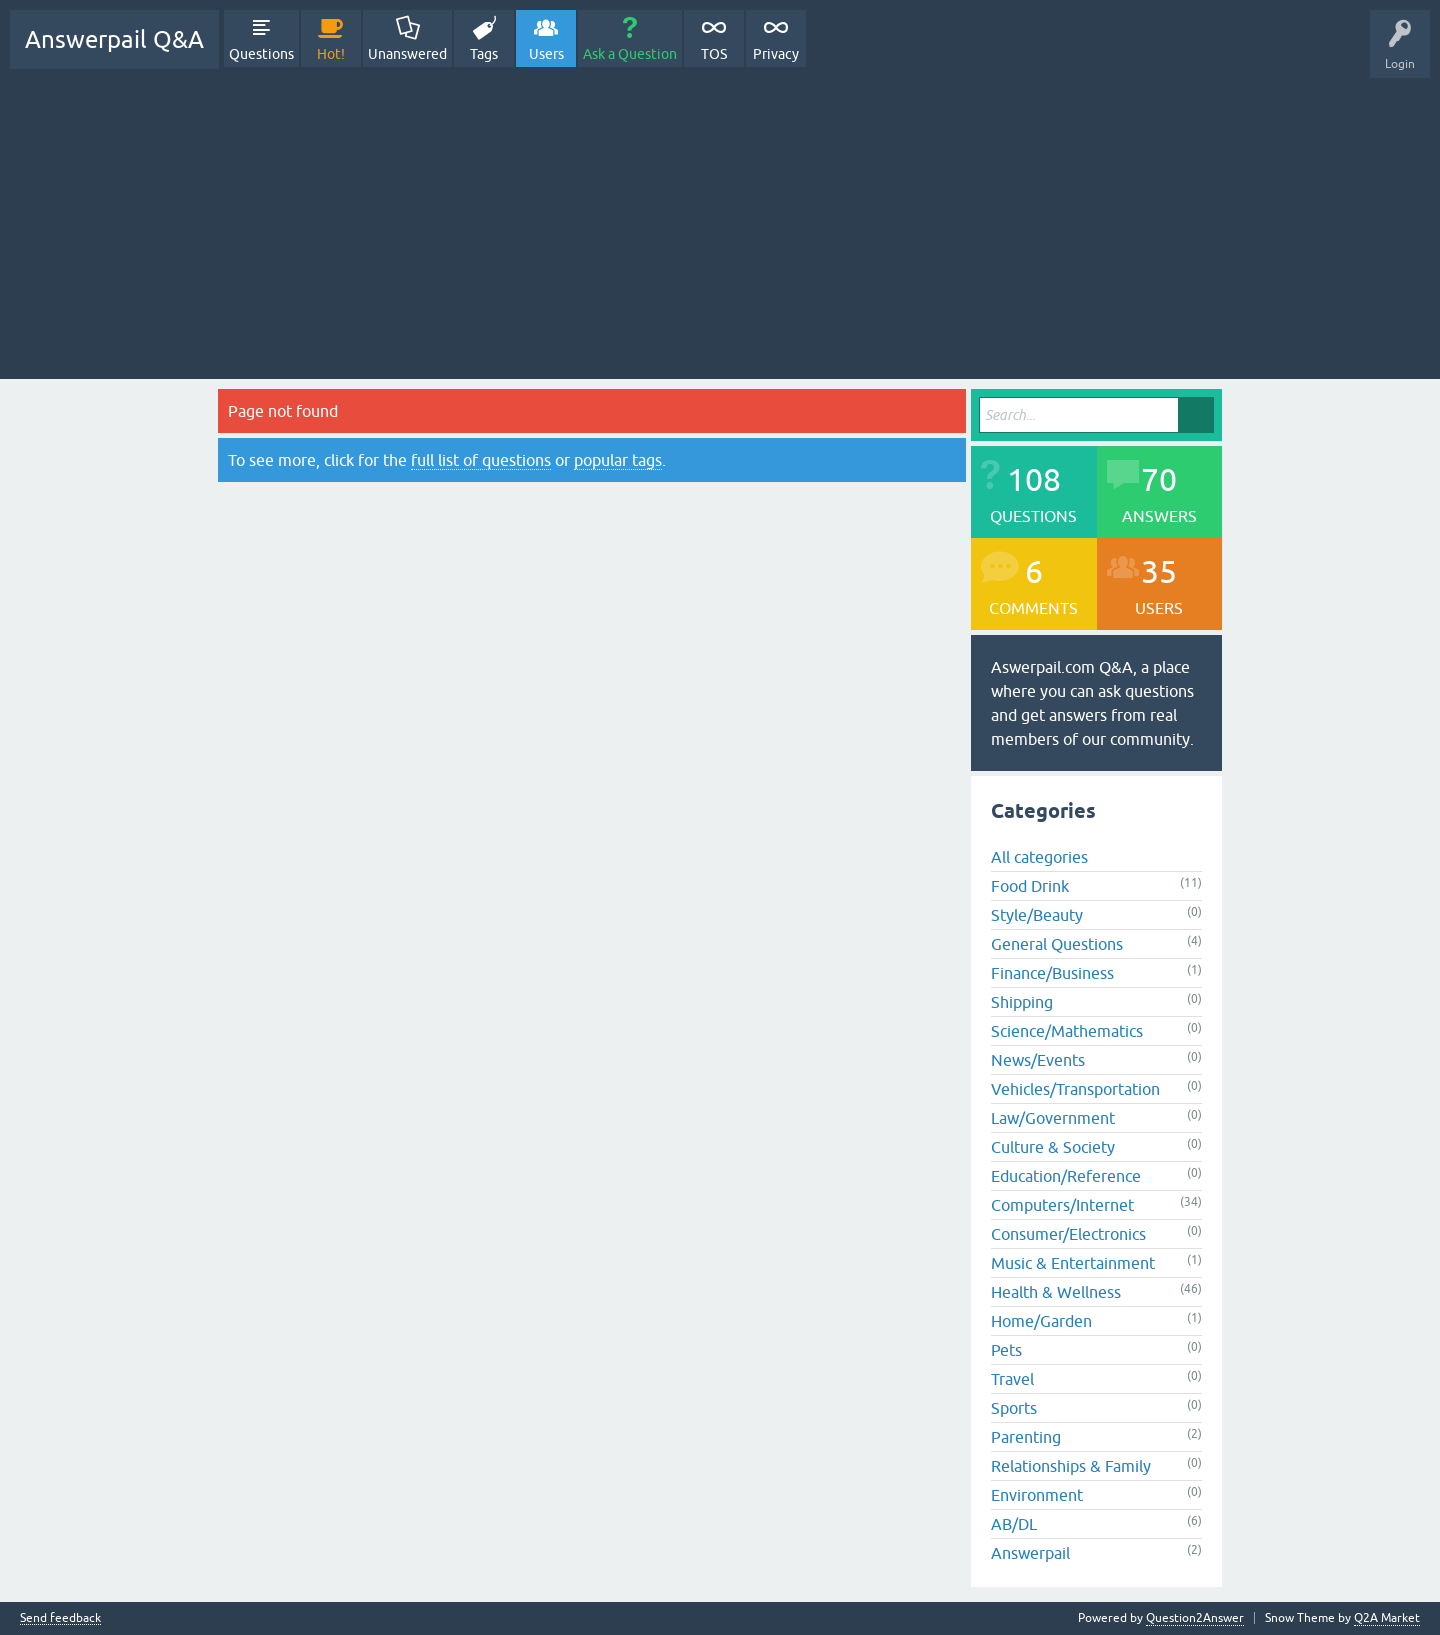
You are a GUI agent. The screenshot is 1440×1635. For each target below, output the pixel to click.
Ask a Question (630, 54)
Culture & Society (1053, 1147)
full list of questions (481, 460)
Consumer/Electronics (1068, 1234)
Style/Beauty (1037, 915)
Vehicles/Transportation (1075, 1089)
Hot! (331, 54)
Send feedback (60, 1618)
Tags (484, 54)
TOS (714, 54)
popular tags (618, 460)
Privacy (776, 54)
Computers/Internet (1062, 1205)
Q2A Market (1387, 1618)
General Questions (1057, 944)
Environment (1037, 1495)
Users (546, 54)
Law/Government (1053, 1118)
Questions (261, 54)
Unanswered (407, 54)
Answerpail (1030, 1553)
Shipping (1022, 1002)
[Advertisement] (720, 219)
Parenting (1026, 1437)
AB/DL (1014, 1524)
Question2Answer (1195, 1618)
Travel (1012, 1379)
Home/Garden (1041, 1321)
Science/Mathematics (1067, 1031)
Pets (1006, 1350)
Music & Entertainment (1073, 1263)
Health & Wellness (1056, 1292)
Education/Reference (1066, 1176)
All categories (1039, 857)
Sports (1014, 1408)
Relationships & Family (1071, 1466)
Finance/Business (1052, 973)
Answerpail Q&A (114, 39)
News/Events (1038, 1060)
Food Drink (1030, 886)
